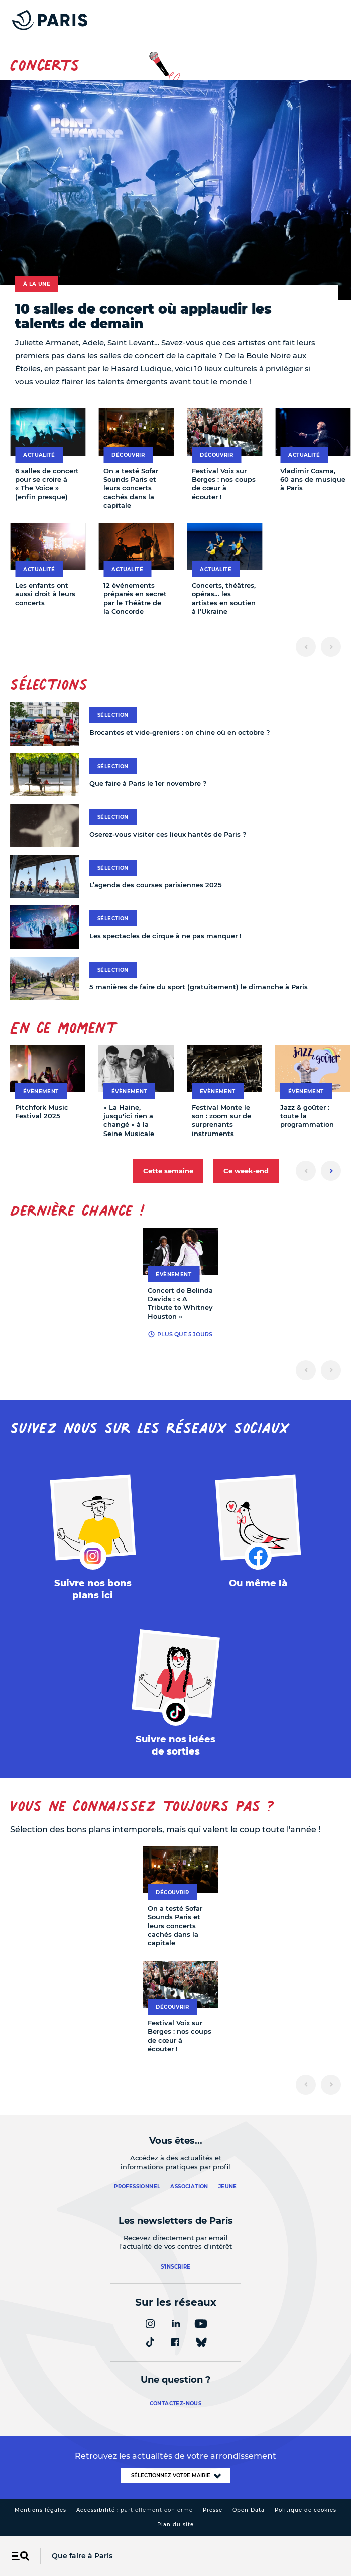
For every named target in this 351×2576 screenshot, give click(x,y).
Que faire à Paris (82, 2555)
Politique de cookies (305, 2510)
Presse (212, 2510)
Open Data (248, 2510)
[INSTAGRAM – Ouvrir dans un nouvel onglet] (93, 1539)
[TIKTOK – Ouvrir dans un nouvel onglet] (175, 1695)
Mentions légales (40, 2510)
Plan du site (175, 2524)
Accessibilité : (134, 2510)
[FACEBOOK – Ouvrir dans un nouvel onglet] (258, 1533)
